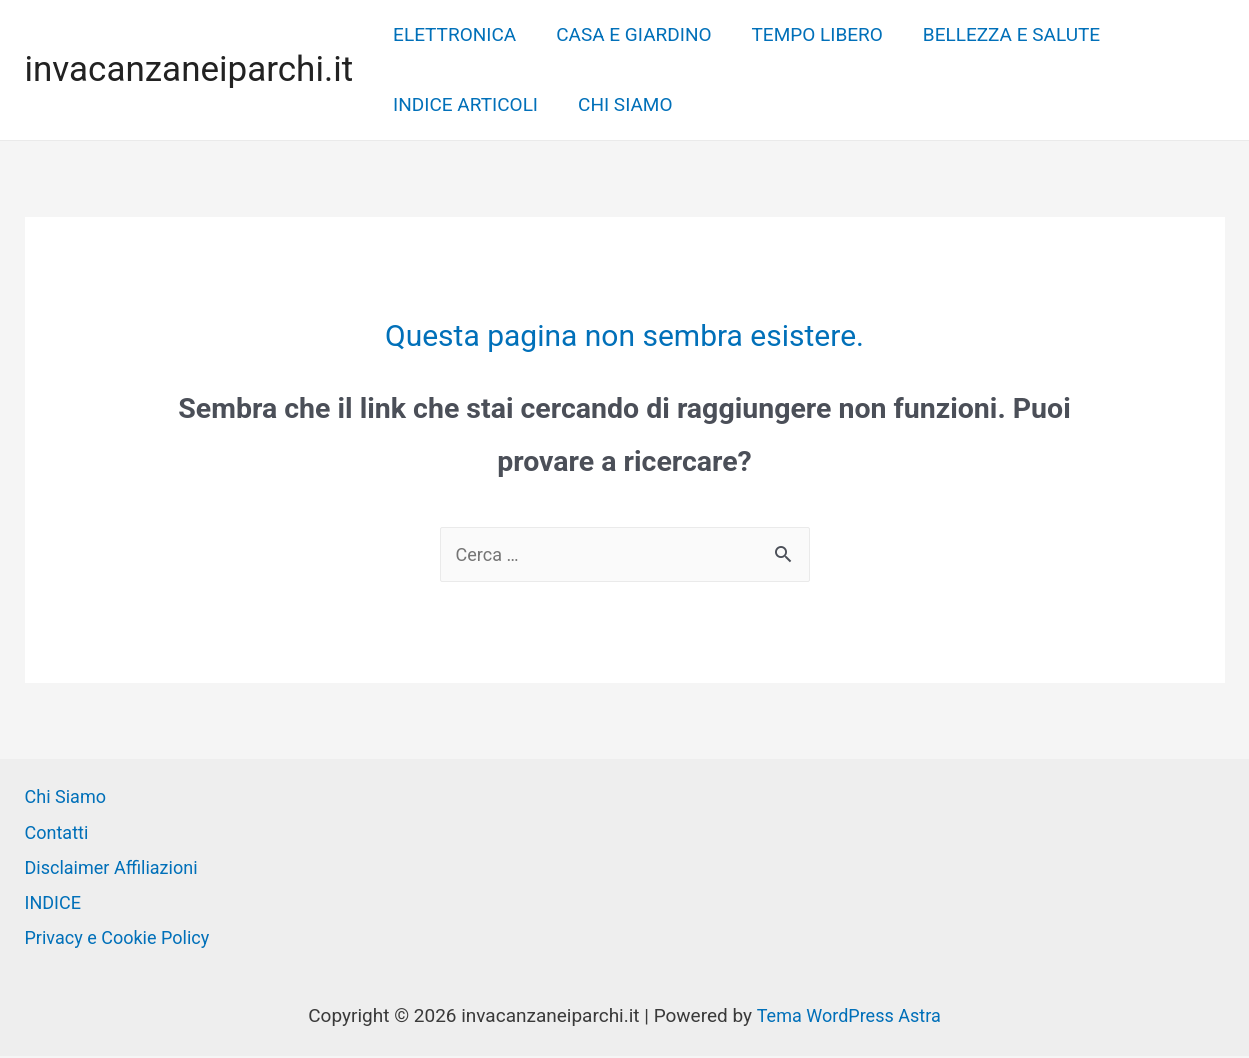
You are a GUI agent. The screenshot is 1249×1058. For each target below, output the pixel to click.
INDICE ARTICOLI (464, 104)
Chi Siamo (68, 798)
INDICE (55, 904)
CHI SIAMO (622, 104)
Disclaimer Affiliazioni (116, 869)
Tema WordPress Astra (849, 1017)
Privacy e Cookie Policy (122, 939)
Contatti (58, 834)
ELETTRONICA (453, 34)
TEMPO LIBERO (812, 34)
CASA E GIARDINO (630, 34)
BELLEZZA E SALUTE (1004, 34)
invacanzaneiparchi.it (189, 69)
